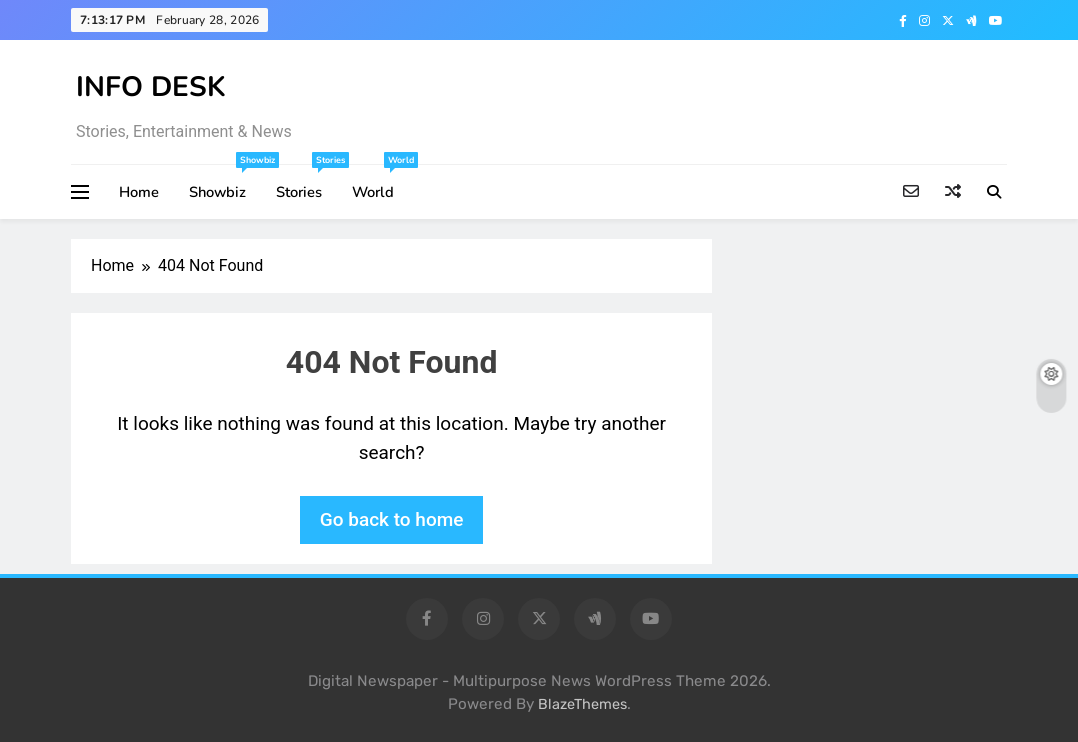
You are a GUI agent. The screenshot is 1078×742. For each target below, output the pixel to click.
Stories (306, 183)
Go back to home (392, 519)
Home (139, 192)
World (380, 183)
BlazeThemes (582, 704)
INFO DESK (151, 87)
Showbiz (225, 183)
